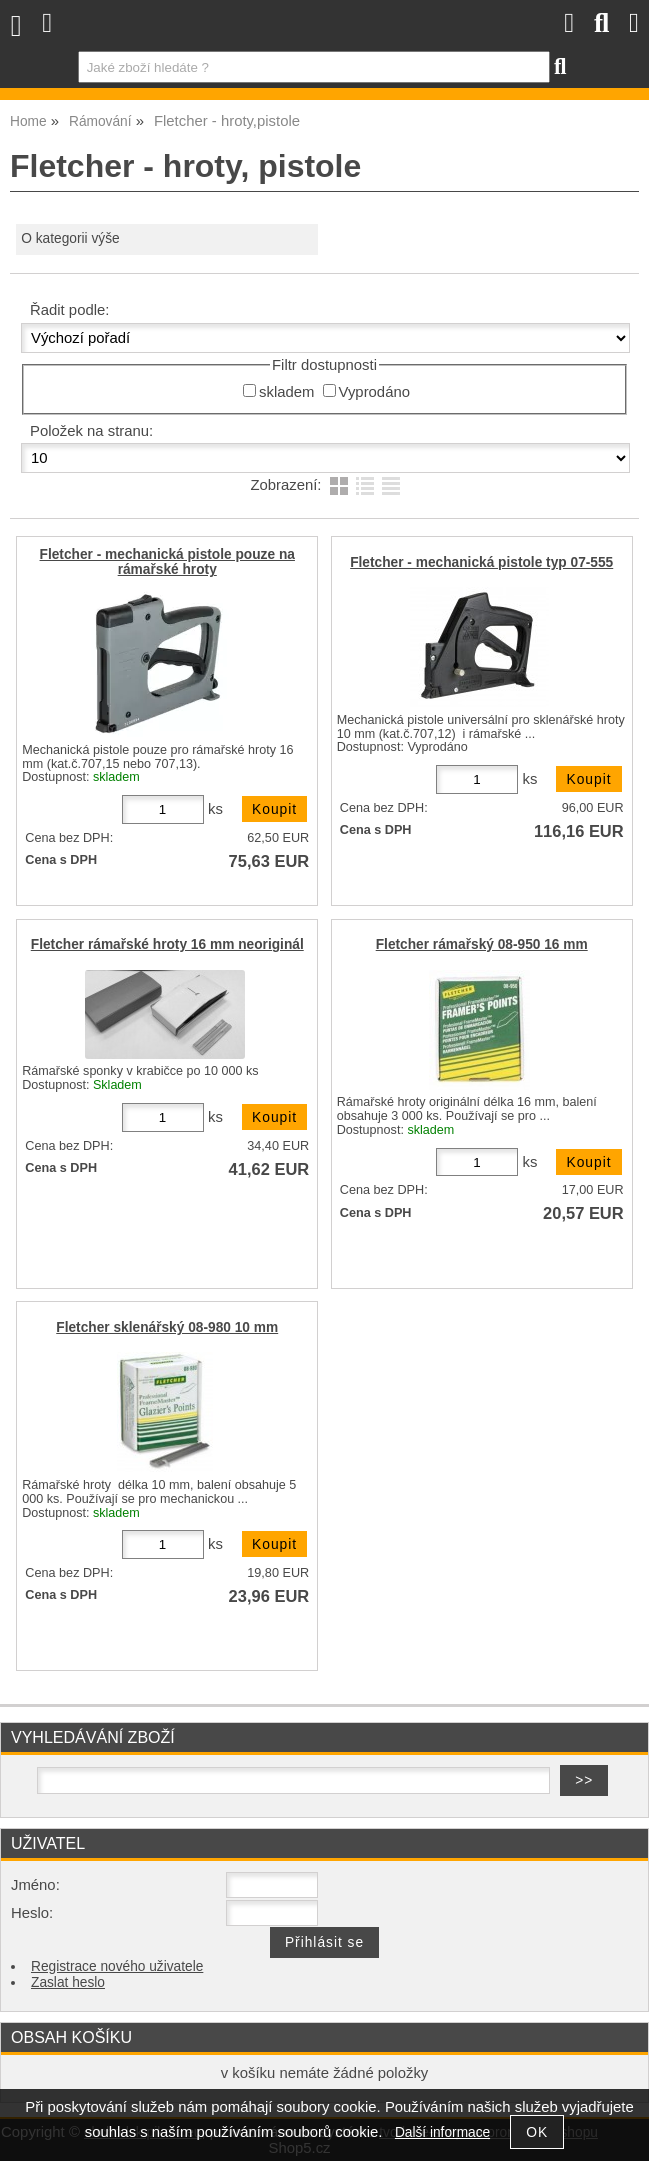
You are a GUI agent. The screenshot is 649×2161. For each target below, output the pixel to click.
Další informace (442, 2132)
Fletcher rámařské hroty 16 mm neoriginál (167, 944)
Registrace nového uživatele (117, 1966)
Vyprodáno (374, 392)
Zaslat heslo (68, 1982)
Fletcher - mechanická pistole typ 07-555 (481, 562)
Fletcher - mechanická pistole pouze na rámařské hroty (167, 562)
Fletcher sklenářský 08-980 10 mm (167, 1327)
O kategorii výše (70, 238)
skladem (286, 392)
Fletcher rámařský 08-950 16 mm (482, 944)
